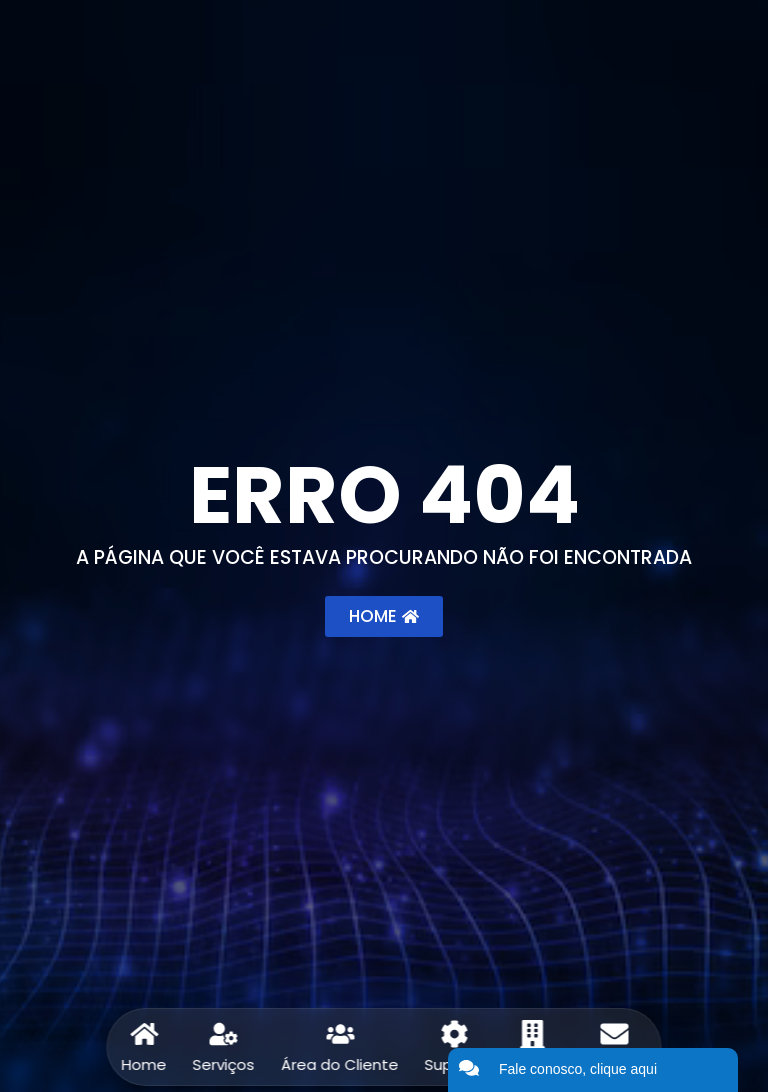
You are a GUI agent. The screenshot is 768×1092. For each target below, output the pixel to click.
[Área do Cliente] (340, 1034)
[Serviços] (224, 1034)
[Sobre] (533, 1034)
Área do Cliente (339, 1064)
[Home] (144, 1034)
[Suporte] (455, 1034)
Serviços (224, 1064)
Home (144, 1064)
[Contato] (614, 1034)
